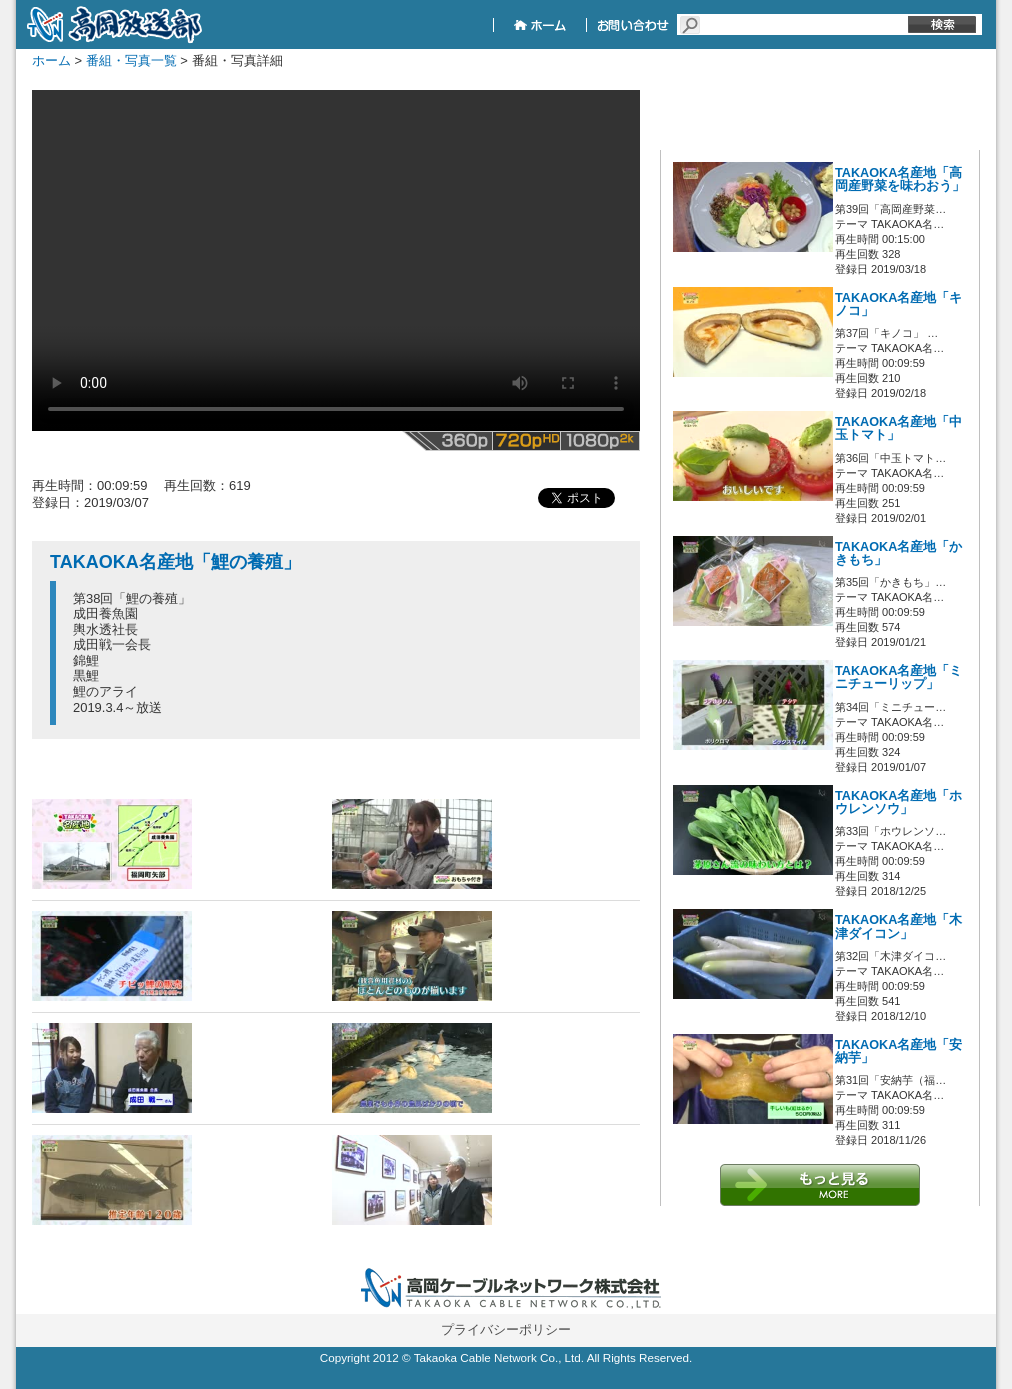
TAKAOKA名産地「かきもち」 (898, 553)
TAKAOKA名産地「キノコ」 (898, 304)
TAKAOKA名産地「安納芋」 (898, 1051)
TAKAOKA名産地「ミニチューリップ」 (898, 677)
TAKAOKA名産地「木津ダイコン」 (898, 926)
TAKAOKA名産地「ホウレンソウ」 (898, 802)
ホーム (51, 60)
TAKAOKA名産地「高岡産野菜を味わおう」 (900, 179)
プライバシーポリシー (506, 1329)
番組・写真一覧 (131, 60)
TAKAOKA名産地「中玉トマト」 (898, 428)
